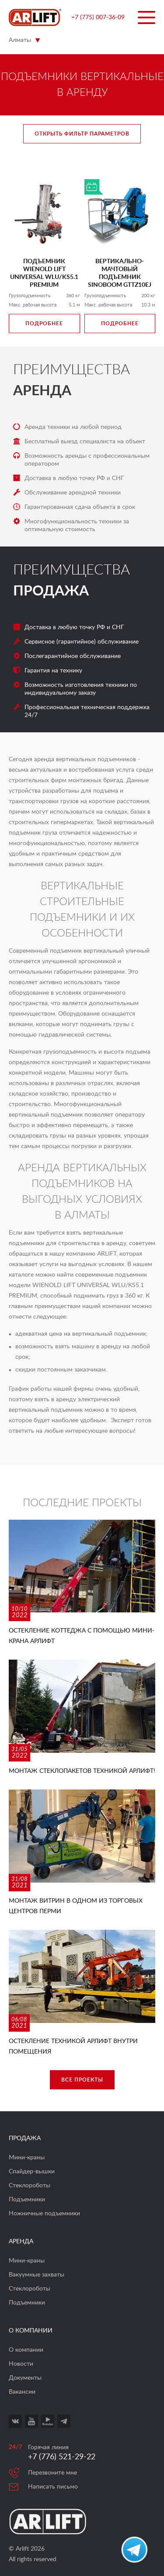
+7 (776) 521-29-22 (61, 2457)
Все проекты (82, 2079)
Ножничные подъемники (44, 2213)
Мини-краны (27, 2158)
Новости (21, 2364)
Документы (25, 2378)
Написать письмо (53, 2487)
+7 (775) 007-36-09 (98, 17)
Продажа (51, 591)
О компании (26, 2350)
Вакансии (22, 2392)
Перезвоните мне (52, 2473)
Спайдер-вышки (32, 2172)
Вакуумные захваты (36, 2275)
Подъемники (27, 2200)
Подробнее (44, 323)
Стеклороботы (29, 2186)
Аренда (42, 391)
